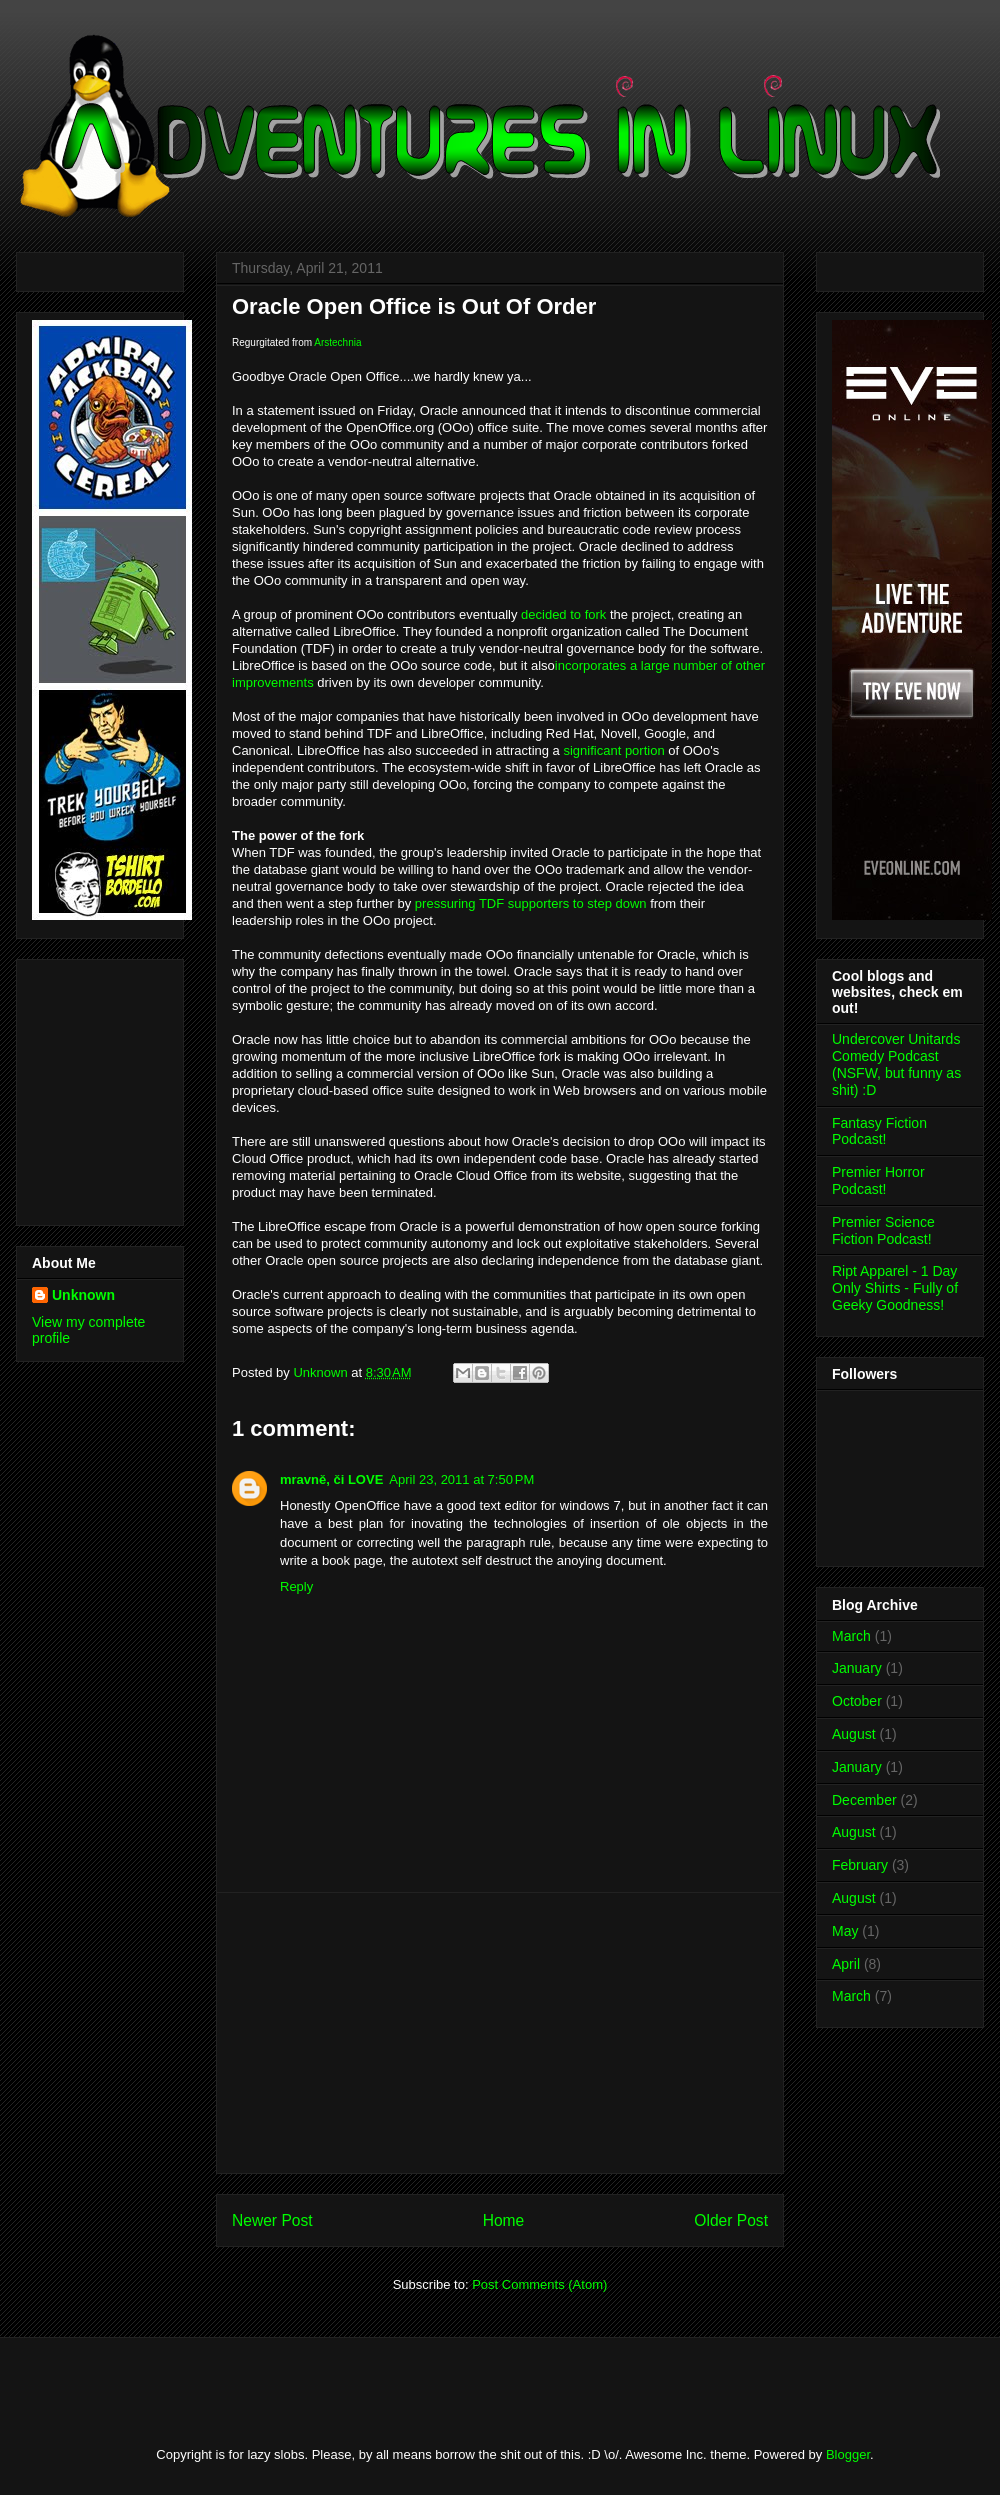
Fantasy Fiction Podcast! (879, 1131)
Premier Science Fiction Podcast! (883, 1230)
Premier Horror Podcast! (878, 1180)
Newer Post (272, 2220)
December (864, 1800)
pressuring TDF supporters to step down (531, 903)
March (851, 1636)
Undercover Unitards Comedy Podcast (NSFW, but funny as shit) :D (896, 1064)
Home (504, 2220)
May (845, 1931)
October (857, 1701)
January (857, 1668)
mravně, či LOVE (331, 1479)
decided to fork (563, 614)
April (846, 1964)
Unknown (83, 1295)
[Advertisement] (92, 1087)
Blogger (848, 2454)
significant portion (613, 750)
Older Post (731, 2220)
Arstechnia (337, 342)
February (860, 1865)
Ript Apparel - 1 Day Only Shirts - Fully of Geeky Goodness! (895, 1288)
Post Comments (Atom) (539, 2284)
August (854, 1734)
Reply (296, 1586)
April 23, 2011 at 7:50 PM (461, 1479)
